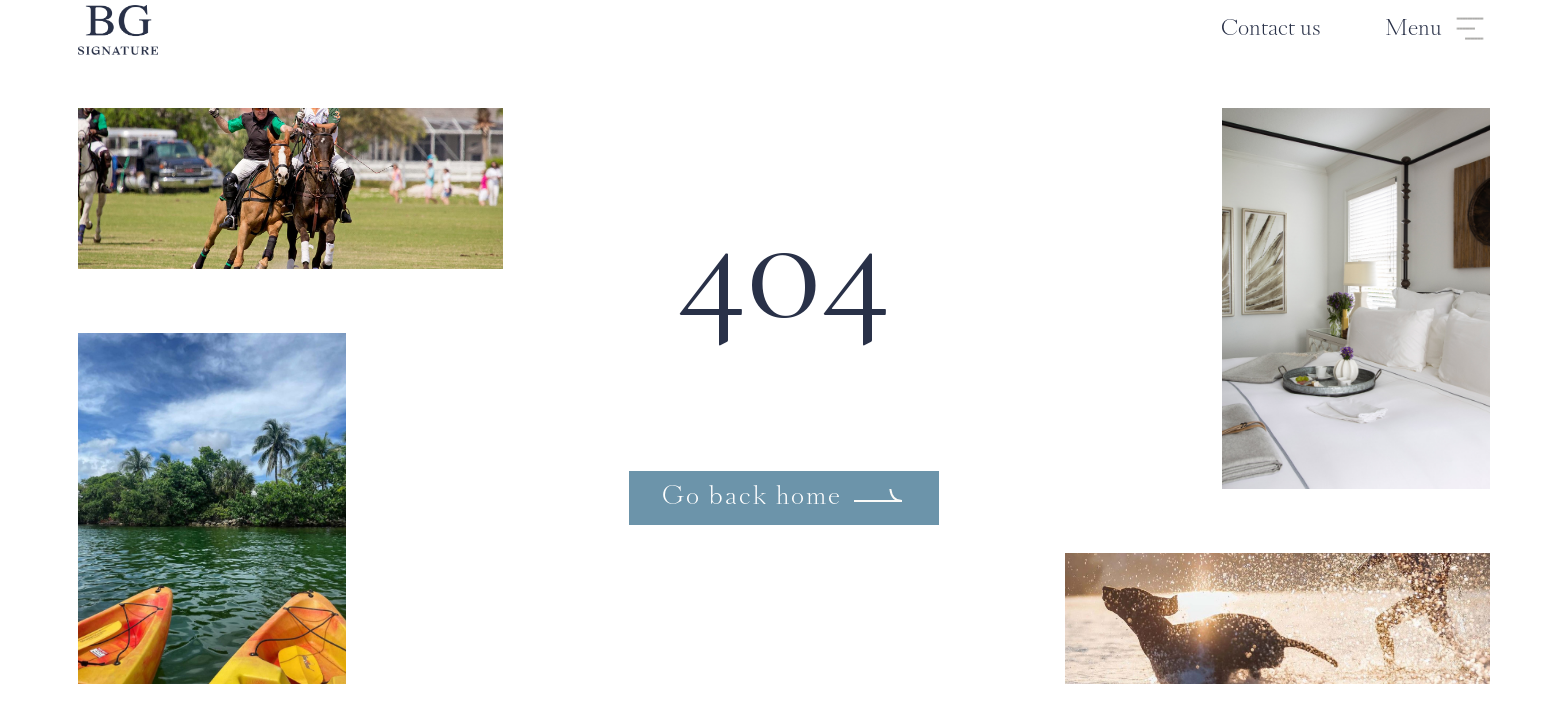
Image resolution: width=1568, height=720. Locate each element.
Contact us (1271, 30)
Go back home (752, 498)
